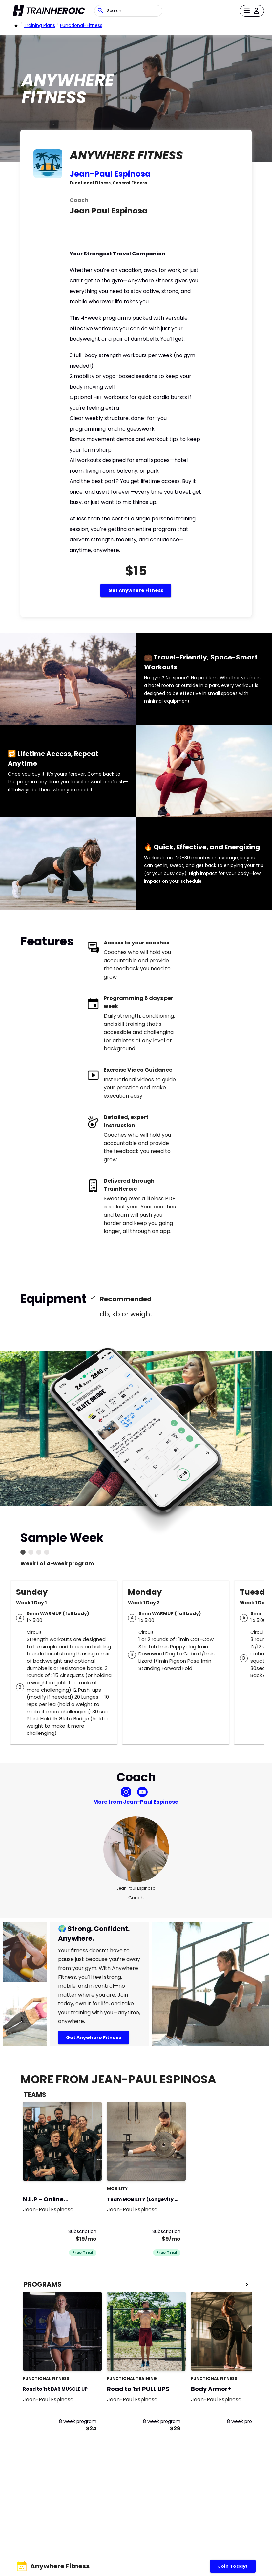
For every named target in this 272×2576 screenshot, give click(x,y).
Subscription (82, 2231)
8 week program (77, 2421)
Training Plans (39, 25)
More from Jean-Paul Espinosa (136, 1802)
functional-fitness (81, 25)
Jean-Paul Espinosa (110, 174)
